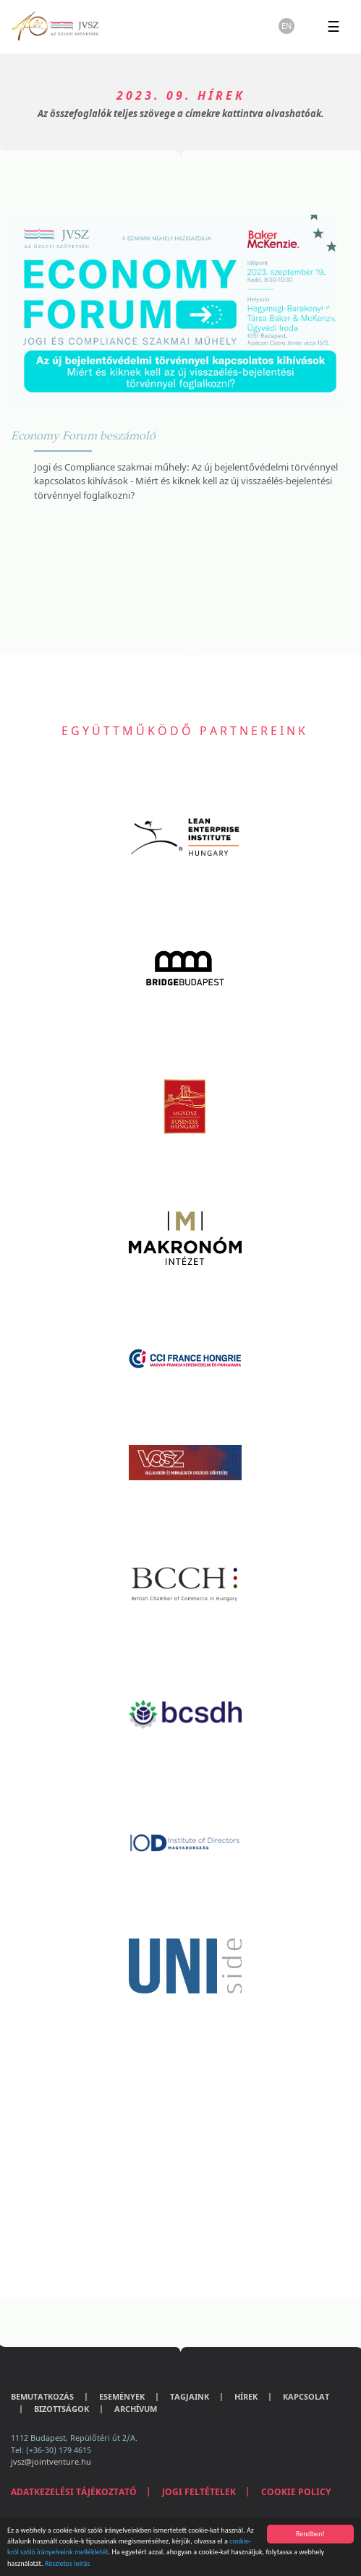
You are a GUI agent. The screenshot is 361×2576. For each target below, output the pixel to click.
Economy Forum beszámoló (83, 435)
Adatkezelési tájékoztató (74, 2492)
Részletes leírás (67, 2563)
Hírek (246, 2396)
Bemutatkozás (42, 2396)
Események (122, 2396)
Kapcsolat (306, 2396)
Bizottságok (61, 2408)
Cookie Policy (296, 2492)
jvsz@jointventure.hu (51, 2461)
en (286, 25)
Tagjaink (189, 2396)
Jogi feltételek (199, 2492)
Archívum (135, 2408)
